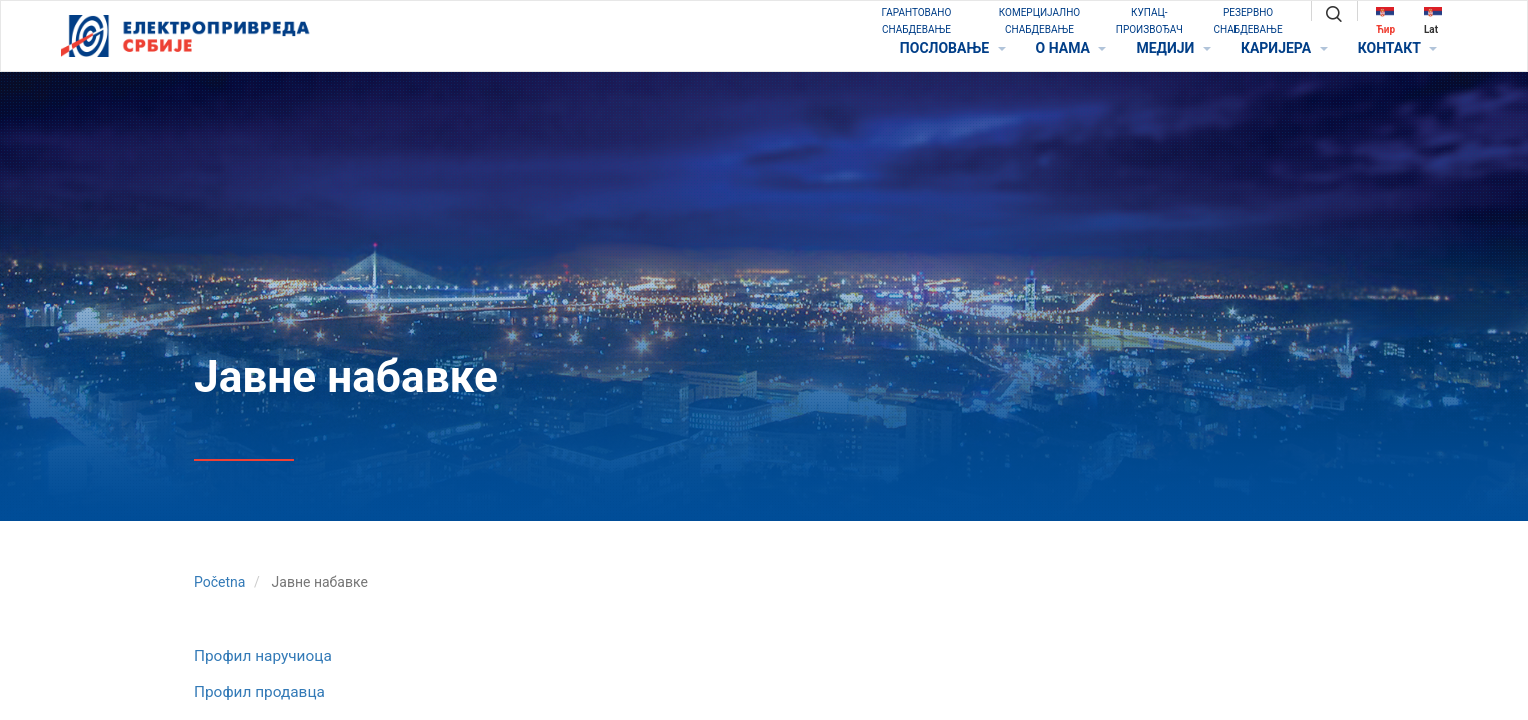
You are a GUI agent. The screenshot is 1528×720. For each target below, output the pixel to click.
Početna (219, 582)
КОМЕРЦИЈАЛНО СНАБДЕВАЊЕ (1039, 21)
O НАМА (1071, 48)
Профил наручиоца (263, 656)
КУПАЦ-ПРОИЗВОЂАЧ (1149, 21)
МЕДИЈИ (1173, 48)
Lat (1433, 20)
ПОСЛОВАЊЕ (953, 48)
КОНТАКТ (1397, 48)
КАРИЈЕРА (1284, 48)
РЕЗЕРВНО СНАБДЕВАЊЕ (1248, 21)
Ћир (1385, 20)
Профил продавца (259, 692)
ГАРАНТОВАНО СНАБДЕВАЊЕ (917, 21)
